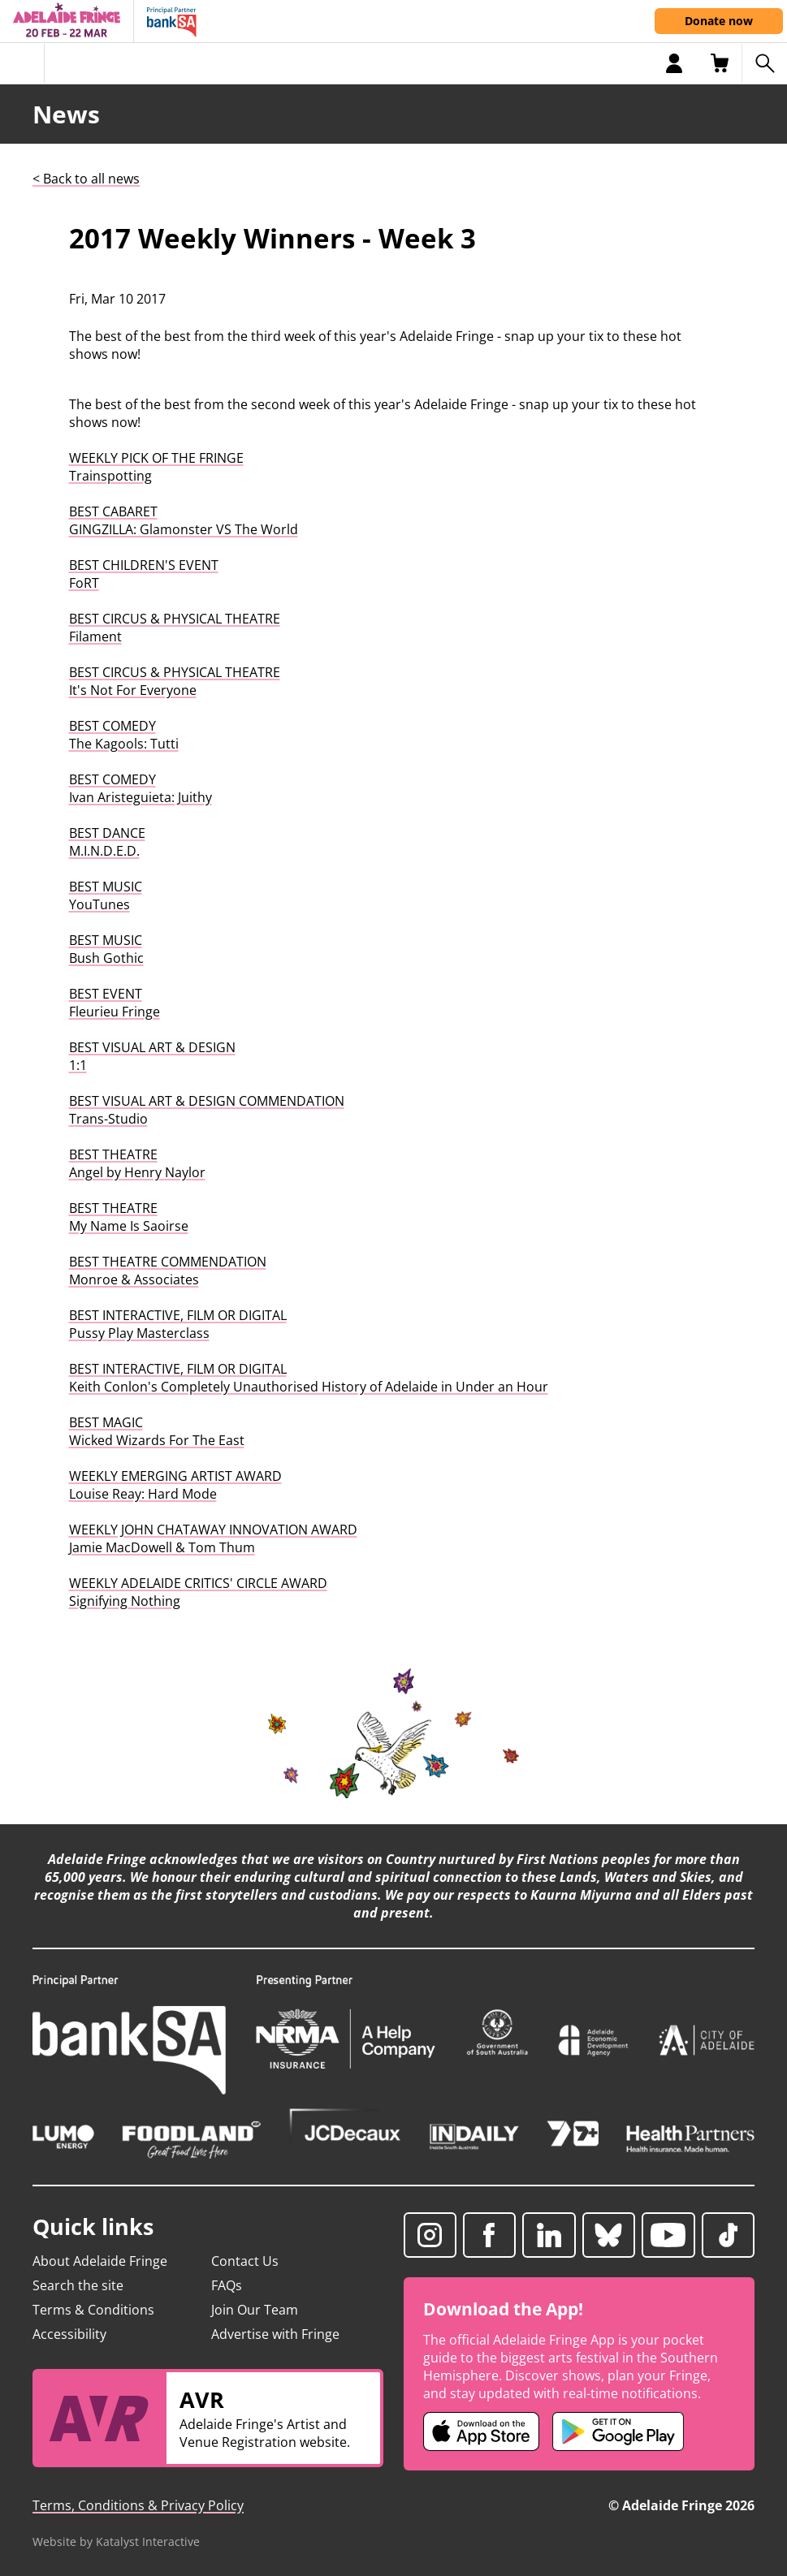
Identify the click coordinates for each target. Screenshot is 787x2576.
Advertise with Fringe (275, 2334)
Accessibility (69, 2334)
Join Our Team (254, 2310)
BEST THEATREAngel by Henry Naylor (137, 1163)
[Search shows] (764, 63)
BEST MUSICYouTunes (105, 895)
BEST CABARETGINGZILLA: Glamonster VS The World (183, 520)
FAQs (226, 2285)
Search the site (77, 2285)
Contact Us (245, 2261)
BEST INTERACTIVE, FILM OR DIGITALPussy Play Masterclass (178, 1324)
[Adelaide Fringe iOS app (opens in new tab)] (481, 2431)
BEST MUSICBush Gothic (106, 949)
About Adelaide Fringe (99, 2261)
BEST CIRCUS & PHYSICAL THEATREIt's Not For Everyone (174, 681)
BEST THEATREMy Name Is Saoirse (128, 1217)
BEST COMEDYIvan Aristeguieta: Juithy (140, 788)
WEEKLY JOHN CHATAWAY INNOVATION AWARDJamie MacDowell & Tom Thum (213, 1538)
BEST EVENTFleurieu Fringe (114, 1002)
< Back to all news (86, 179)
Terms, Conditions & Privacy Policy (138, 2505)
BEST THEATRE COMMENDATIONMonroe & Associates (167, 1270)
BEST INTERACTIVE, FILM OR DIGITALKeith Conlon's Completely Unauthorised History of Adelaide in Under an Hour (308, 1378)
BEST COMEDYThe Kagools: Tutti (124, 735)
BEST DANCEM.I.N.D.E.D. (107, 842)
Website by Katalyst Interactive (116, 2541)
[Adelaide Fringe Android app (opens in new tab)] (618, 2431)
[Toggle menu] (22, 63)
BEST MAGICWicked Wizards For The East (156, 1431)
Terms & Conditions (93, 2310)
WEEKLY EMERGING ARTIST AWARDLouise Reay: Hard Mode (175, 1485)
